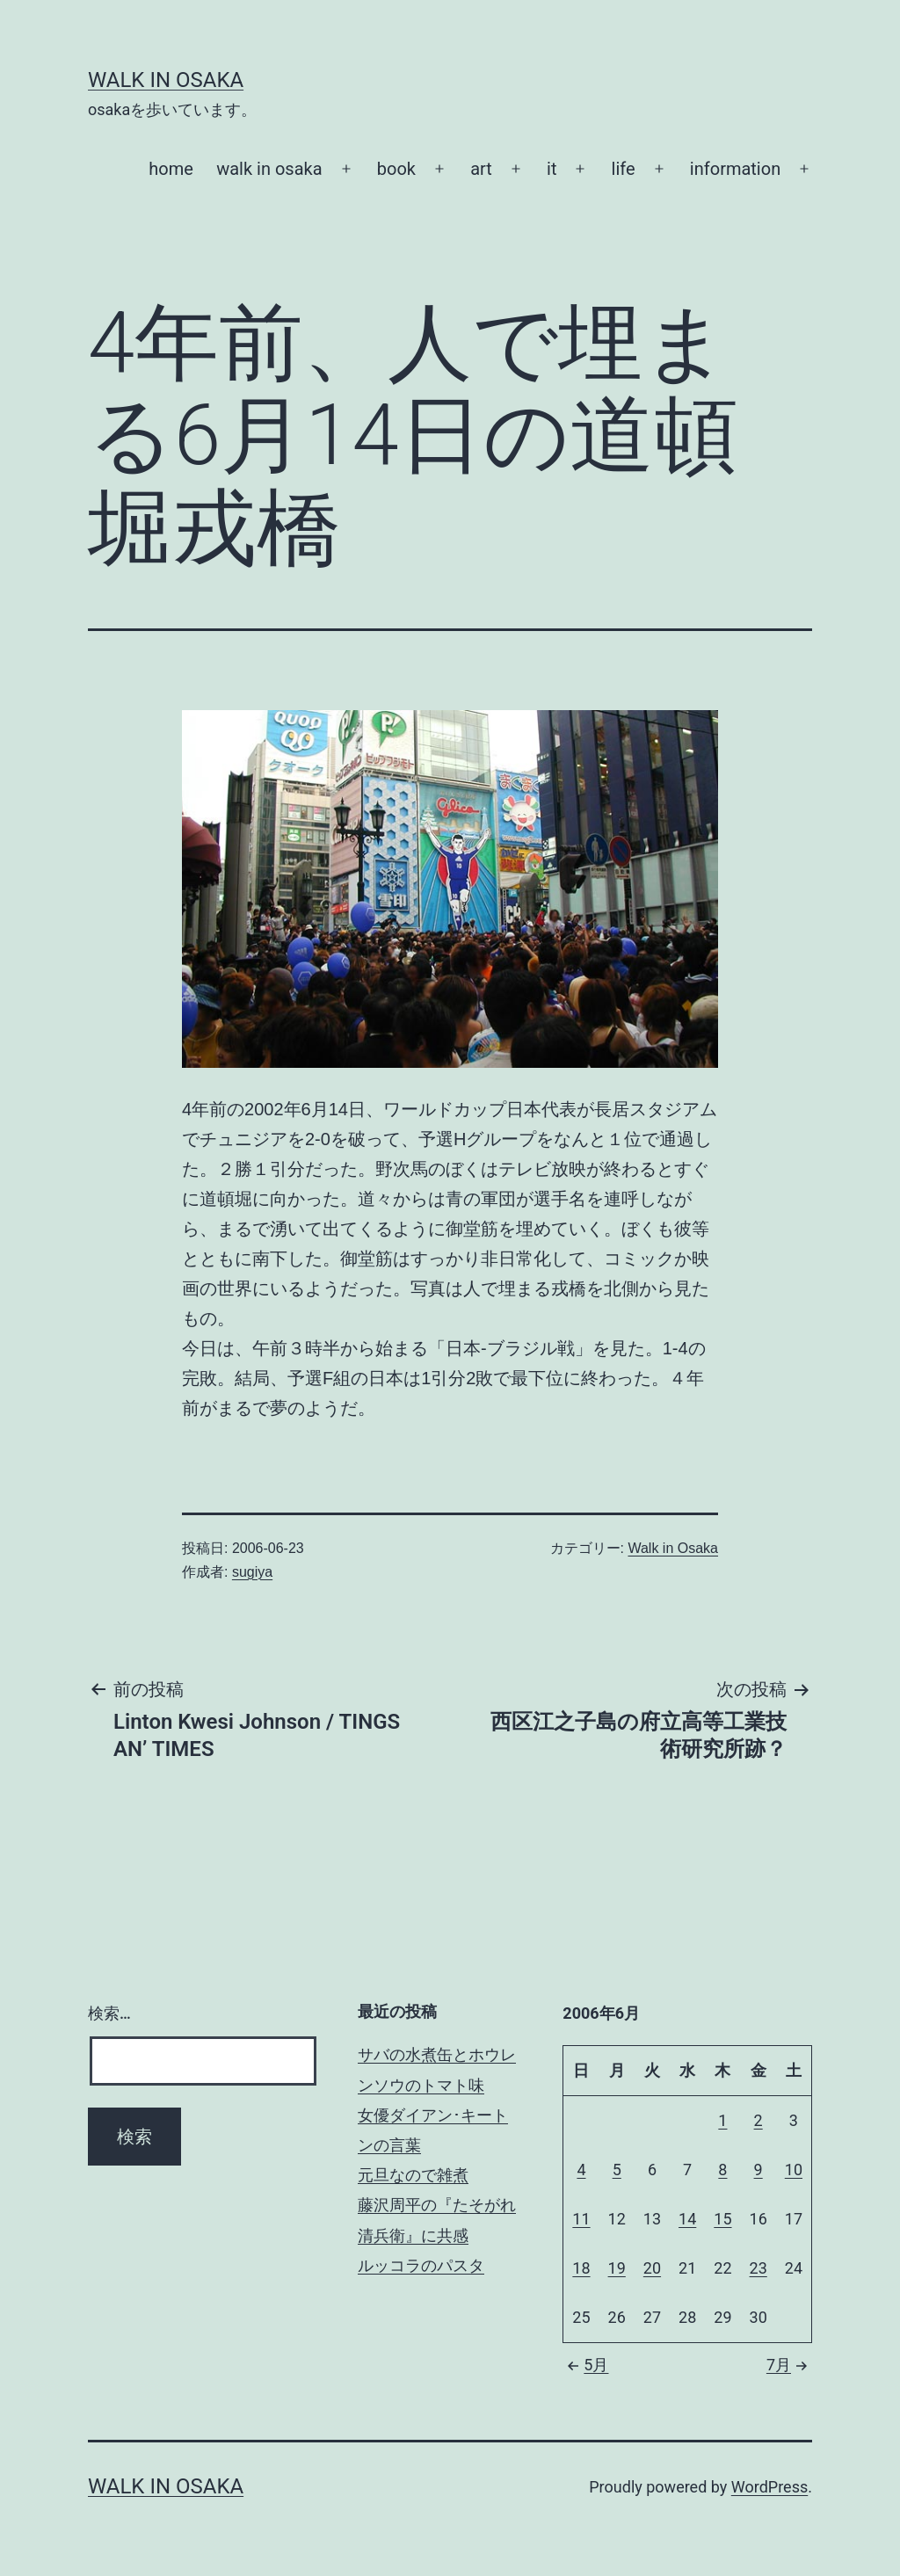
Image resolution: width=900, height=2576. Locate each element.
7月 (789, 2364)
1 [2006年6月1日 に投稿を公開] (722, 2120)
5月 (585, 2364)
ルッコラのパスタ (421, 2265)
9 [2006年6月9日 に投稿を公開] (758, 2169)
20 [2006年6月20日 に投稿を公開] (652, 2268)
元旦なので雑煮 (413, 2175)
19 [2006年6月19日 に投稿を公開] (617, 2268)
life (623, 168)
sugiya (252, 1571)
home (171, 168)
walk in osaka (269, 168)
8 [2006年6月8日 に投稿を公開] (722, 2169)
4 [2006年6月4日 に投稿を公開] (581, 2169)
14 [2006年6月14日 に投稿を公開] (687, 2219)
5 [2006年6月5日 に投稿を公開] (617, 2169)
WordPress (769, 2487)
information (735, 168)
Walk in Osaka (165, 80)
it (551, 168)
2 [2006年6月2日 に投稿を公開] (758, 2120)
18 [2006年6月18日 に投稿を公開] (581, 2268)
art (481, 168)
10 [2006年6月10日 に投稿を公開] (793, 2169)
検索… (109, 2013)
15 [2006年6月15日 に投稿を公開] (722, 2219)
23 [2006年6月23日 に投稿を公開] (758, 2268)
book (396, 168)
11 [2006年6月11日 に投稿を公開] (581, 2219)
